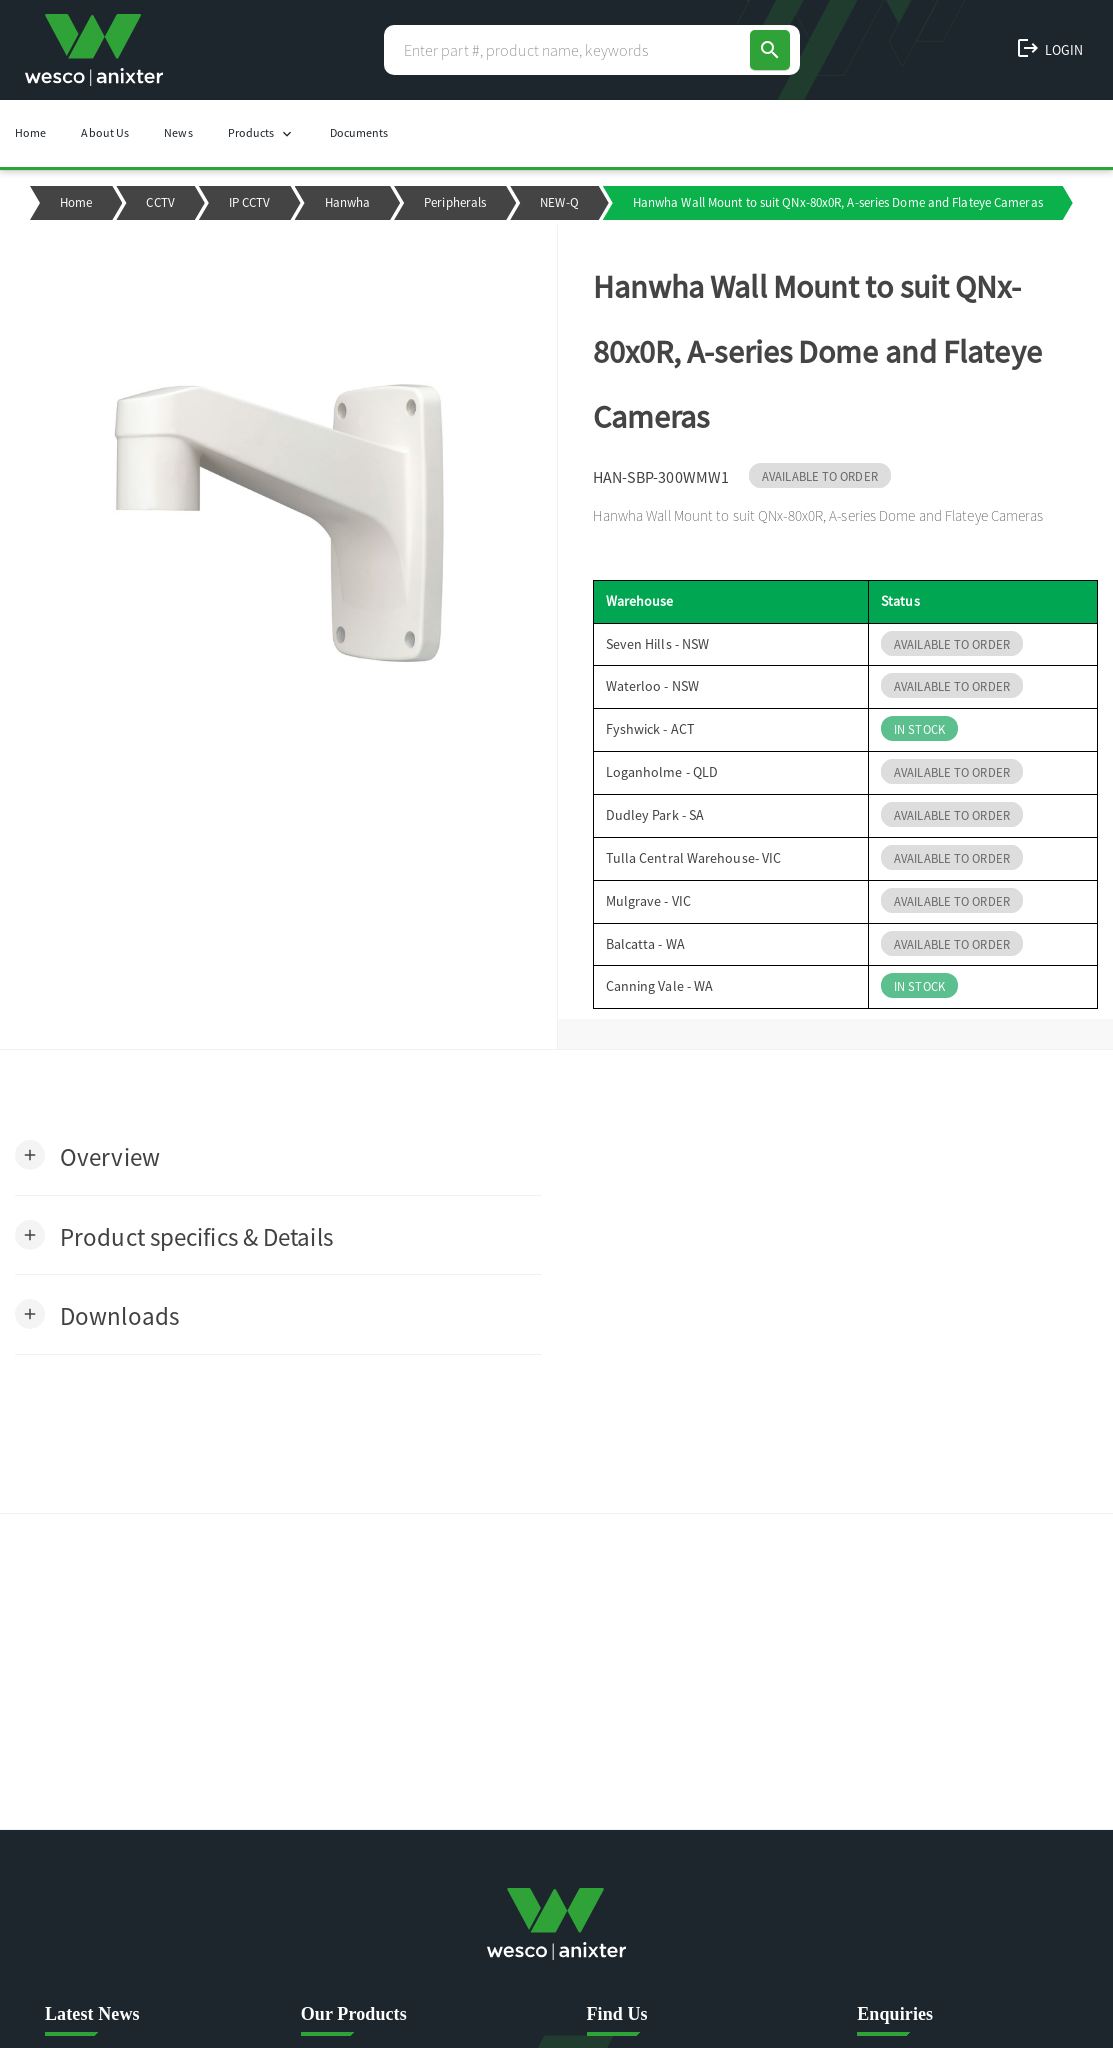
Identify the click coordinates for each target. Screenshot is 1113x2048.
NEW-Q (559, 202)
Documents (359, 132)
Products (261, 133)
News (178, 132)
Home (30, 132)
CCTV (160, 202)
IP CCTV (250, 202)
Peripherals (455, 202)
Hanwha (348, 202)
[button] (87, 1155)
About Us (105, 132)
